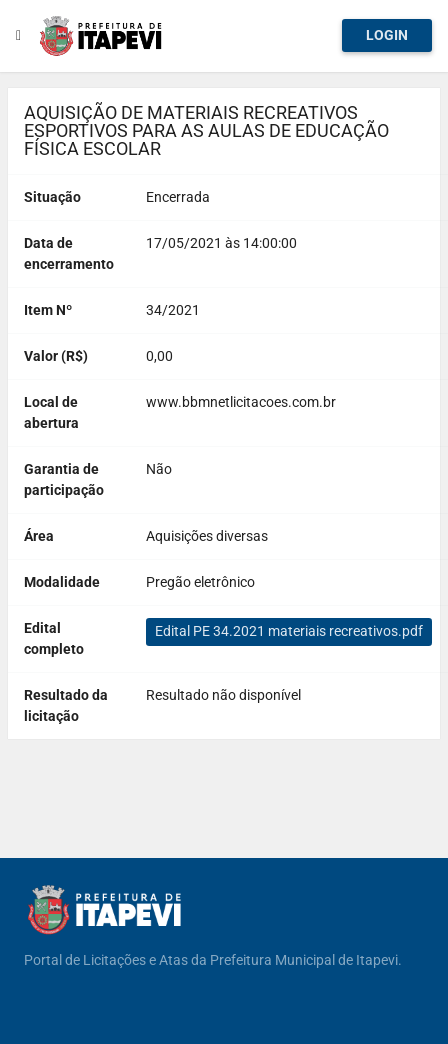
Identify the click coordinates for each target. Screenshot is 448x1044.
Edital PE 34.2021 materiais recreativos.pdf (289, 631)
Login (387, 35)
